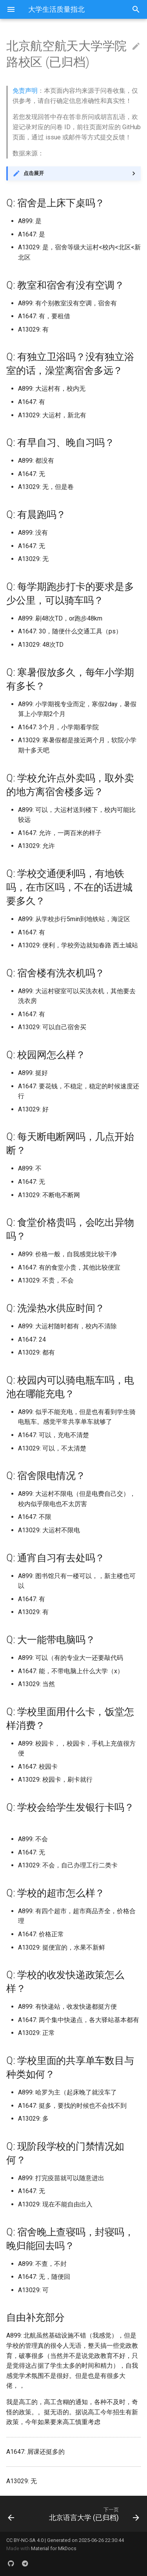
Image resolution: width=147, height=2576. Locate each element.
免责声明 (25, 90)
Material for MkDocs (53, 2548)
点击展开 (34, 173)
